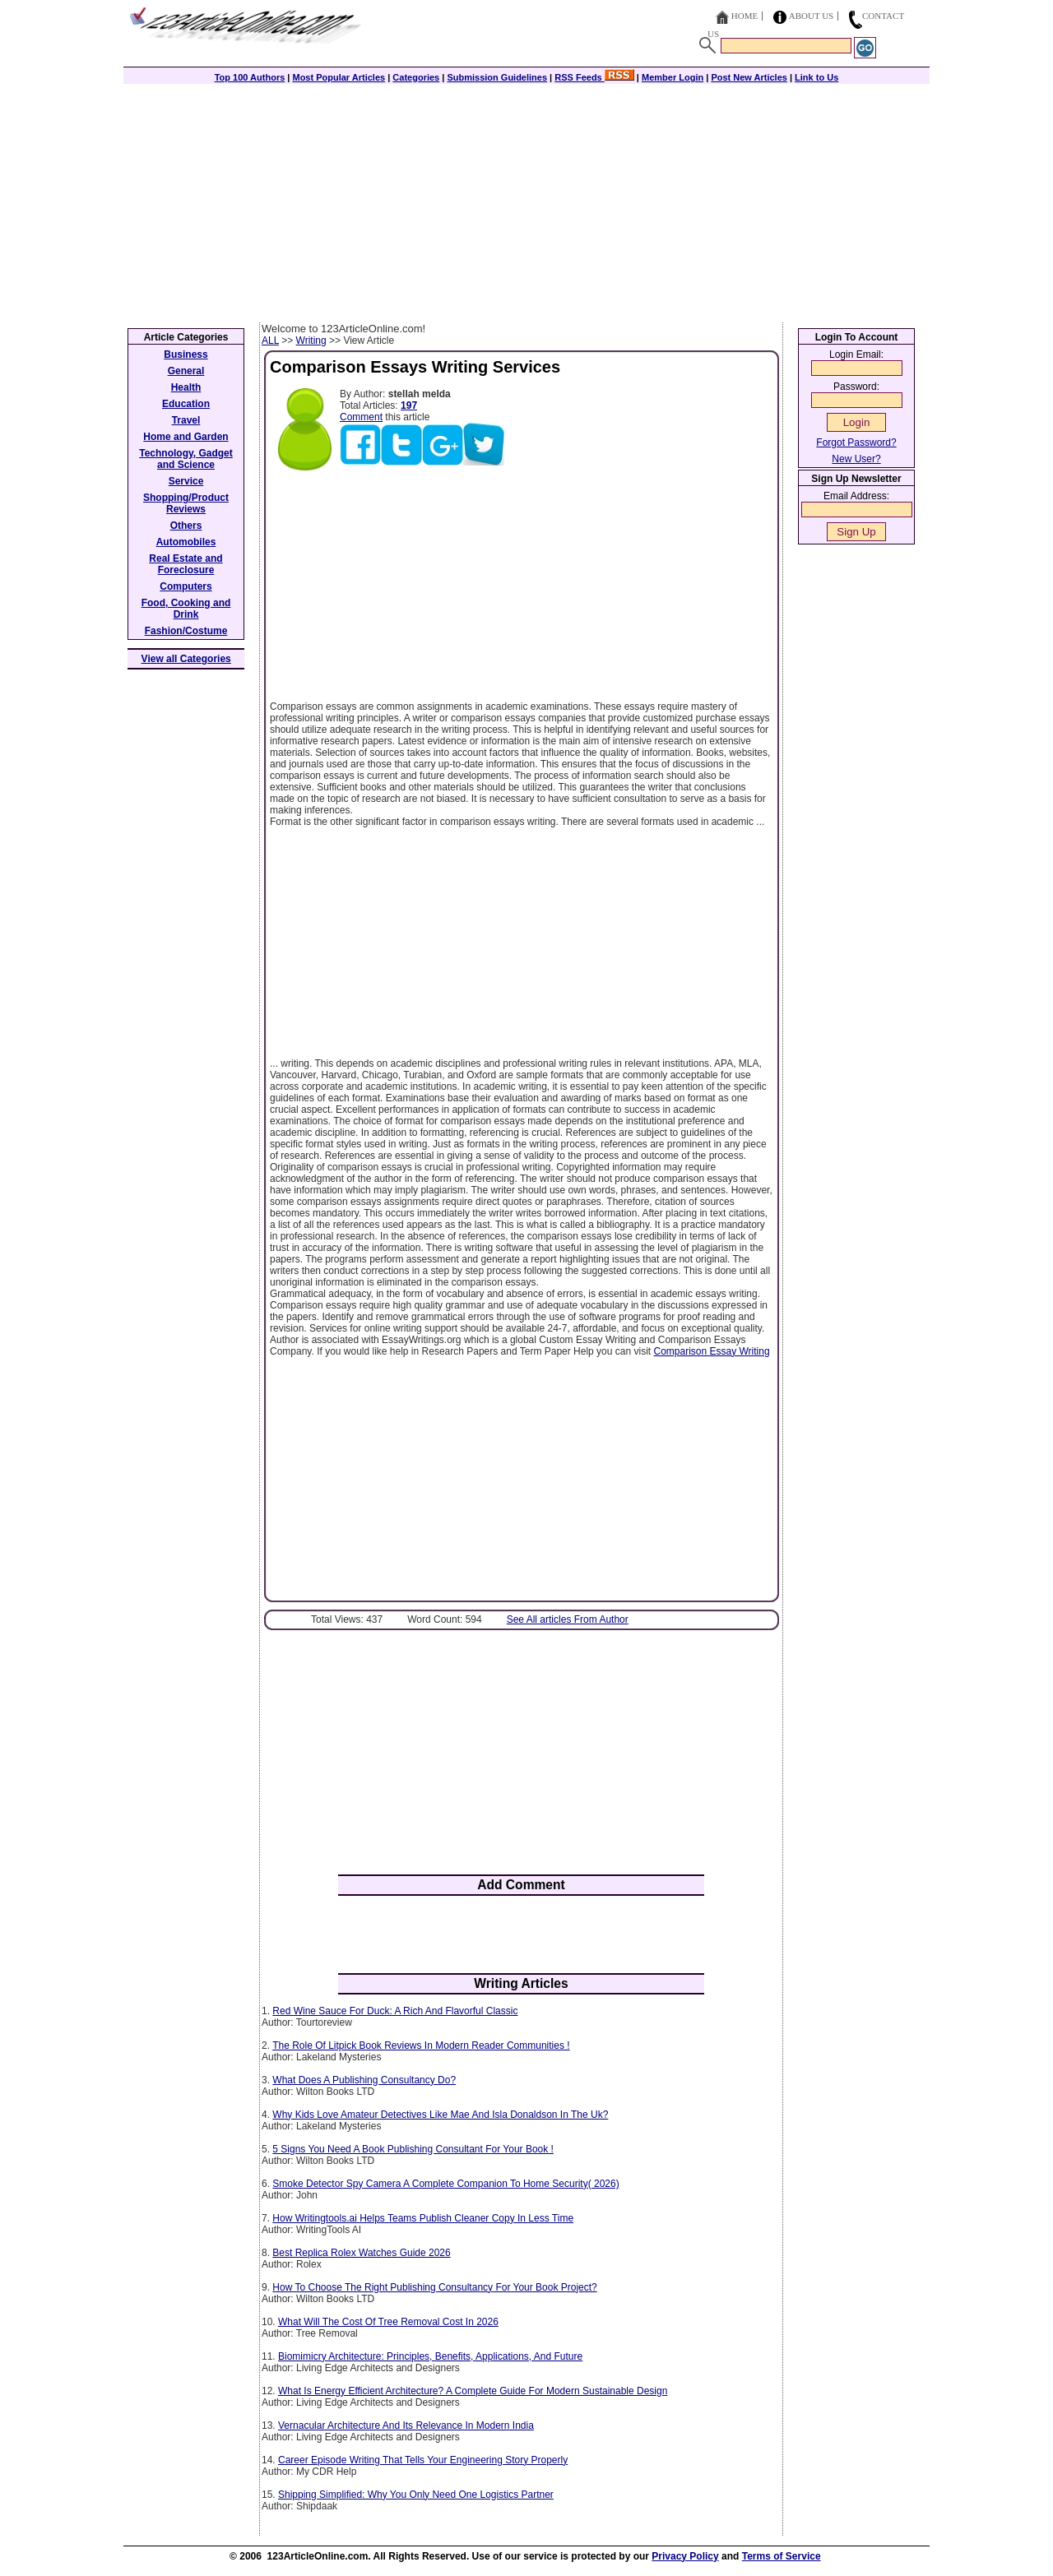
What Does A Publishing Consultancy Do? (364, 2080)
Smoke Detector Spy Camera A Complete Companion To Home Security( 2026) (445, 2183)
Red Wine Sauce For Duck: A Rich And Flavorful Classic (394, 2011)
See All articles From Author (568, 1619)
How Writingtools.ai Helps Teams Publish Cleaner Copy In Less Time (422, 2218)
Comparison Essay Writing (711, 1351)
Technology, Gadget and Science (186, 458)
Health (186, 387)
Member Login (672, 77)
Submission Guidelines (497, 77)
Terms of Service (781, 2556)
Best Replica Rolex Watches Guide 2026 (361, 2253)
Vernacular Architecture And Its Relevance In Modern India (406, 2425)
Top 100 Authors (250, 77)
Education (186, 404)
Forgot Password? (856, 442)
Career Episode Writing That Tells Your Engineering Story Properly (423, 2460)
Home (744, 16)
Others (186, 525)
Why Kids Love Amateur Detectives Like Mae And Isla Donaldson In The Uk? (440, 2114)
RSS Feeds (594, 77)
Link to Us (816, 77)
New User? (856, 459)
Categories (415, 77)
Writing (311, 340)
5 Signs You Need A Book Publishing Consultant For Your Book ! (413, 2149)
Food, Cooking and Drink (186, 608)
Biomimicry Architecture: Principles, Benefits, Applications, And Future (430, 2356)
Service (186, 481)
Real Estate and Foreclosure (185, 564)
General (186, 371)
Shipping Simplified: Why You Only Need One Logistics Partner (416, 2494)
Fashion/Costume (186, 631)
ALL (270, 340)
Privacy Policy (685, 2556)
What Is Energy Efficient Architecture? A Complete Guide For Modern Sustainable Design (472, 2391)
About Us (811, 16)
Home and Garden (185, 436)
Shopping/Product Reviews (186, 503)
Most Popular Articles (338, 77)
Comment (361, 417)
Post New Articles (749, 77)
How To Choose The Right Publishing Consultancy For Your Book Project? (434, 2287)
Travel (186, 420)
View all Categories (186, 659)
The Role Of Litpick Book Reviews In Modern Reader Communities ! (420, 2045)
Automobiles (186, 542)
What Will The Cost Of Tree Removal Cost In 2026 (388, 2322)
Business (185, 354)
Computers (185, 586)
